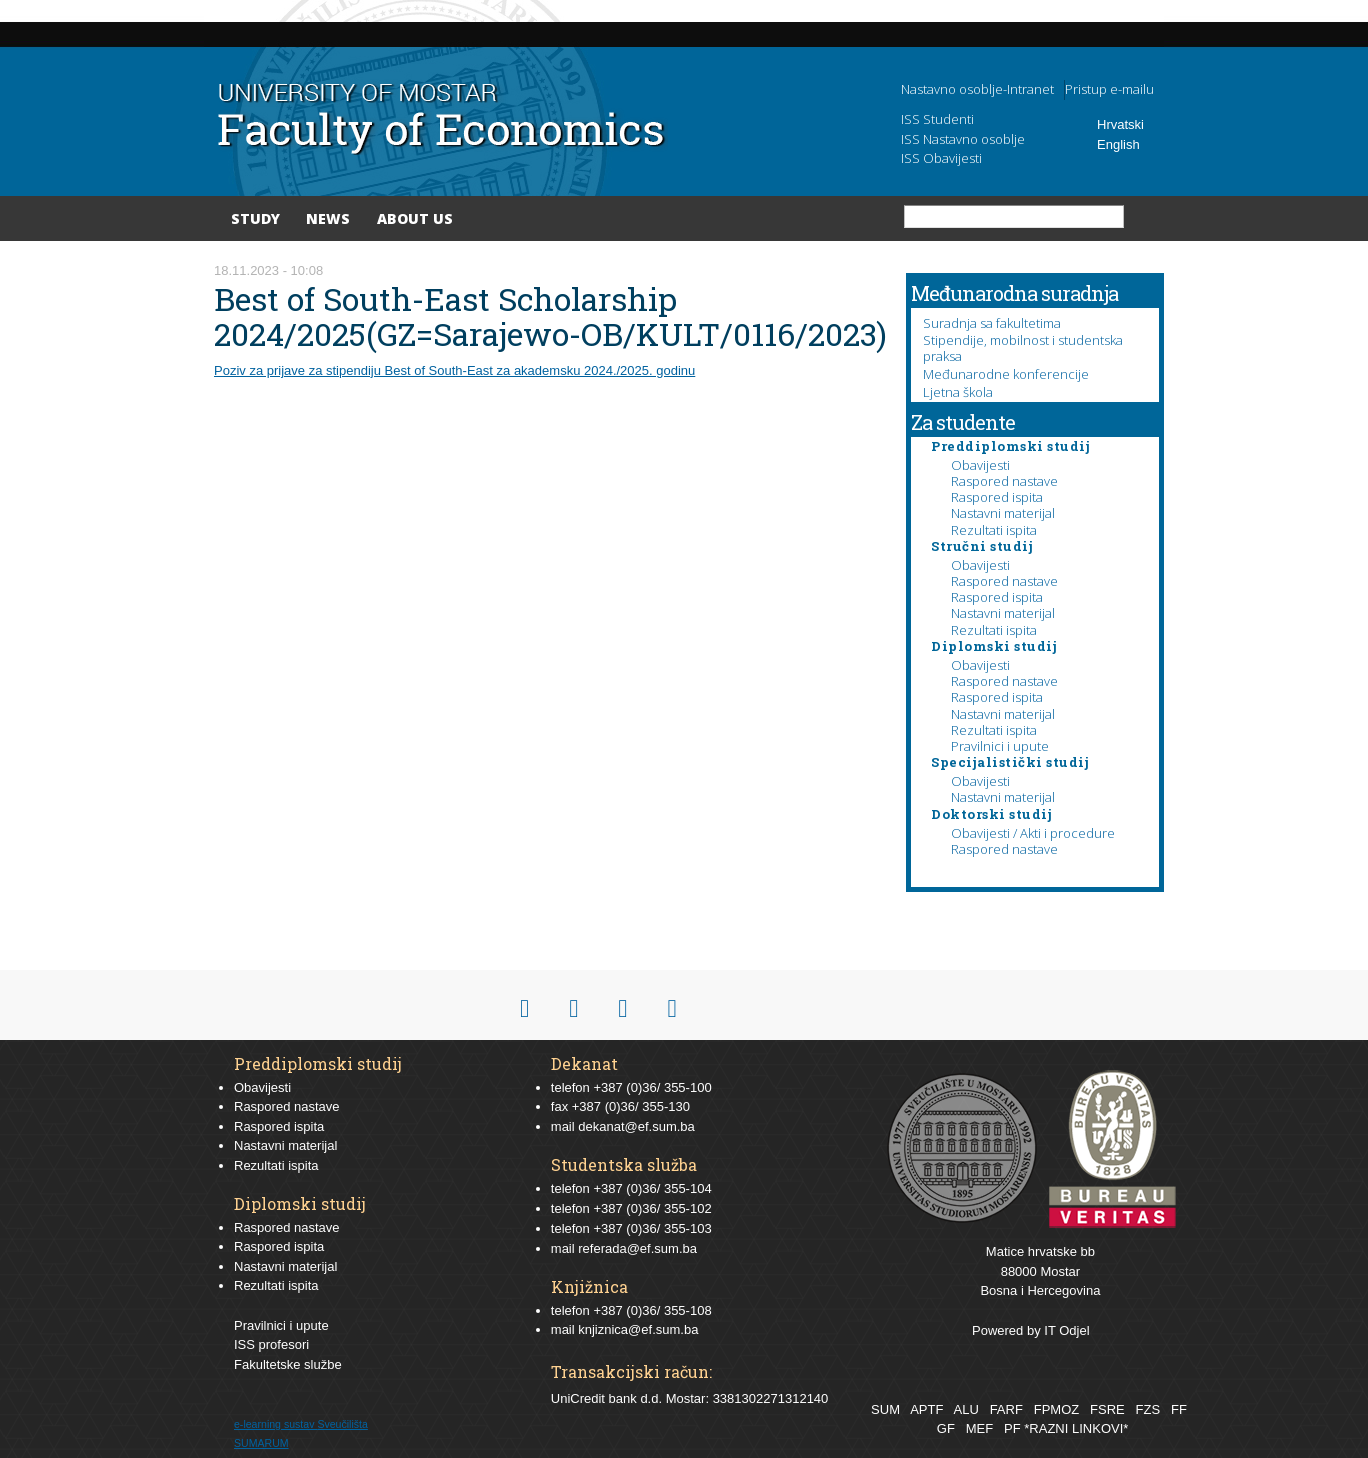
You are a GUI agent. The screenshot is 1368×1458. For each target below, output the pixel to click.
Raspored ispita (997, 497)
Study (255, 218)
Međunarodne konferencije (1006, 374)
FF (1179, 1409)
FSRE (1107, 1409)
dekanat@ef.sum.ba (636, 1126)
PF (1012, 1428)
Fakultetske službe (288, 1364)
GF (946, 1428)
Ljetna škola (958, 392)
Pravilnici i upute (1000, 746)
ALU (965, 1409)
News (328, 218)
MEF (979, 1428)
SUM (885, 1409)
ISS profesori (271, 1344)
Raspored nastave (1004, 481)
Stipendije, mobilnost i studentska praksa (1023, 347)
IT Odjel (1066, 1330)
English (1118, 144)
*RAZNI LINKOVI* (1076, 1428)
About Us (415, 218)
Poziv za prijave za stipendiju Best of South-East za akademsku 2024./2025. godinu (454, 370)
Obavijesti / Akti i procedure (1033, 833)
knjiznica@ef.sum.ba (638, 1329)
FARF (1006, 1409)
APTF (926, 1409)
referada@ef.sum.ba (637, 1248)
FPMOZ (1057, 1409)
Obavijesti (980, 465)
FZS (1148, 1409)
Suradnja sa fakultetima (992, 323)
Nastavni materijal (1003, 513)
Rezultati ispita (994, 530)
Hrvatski (1120, 124)
